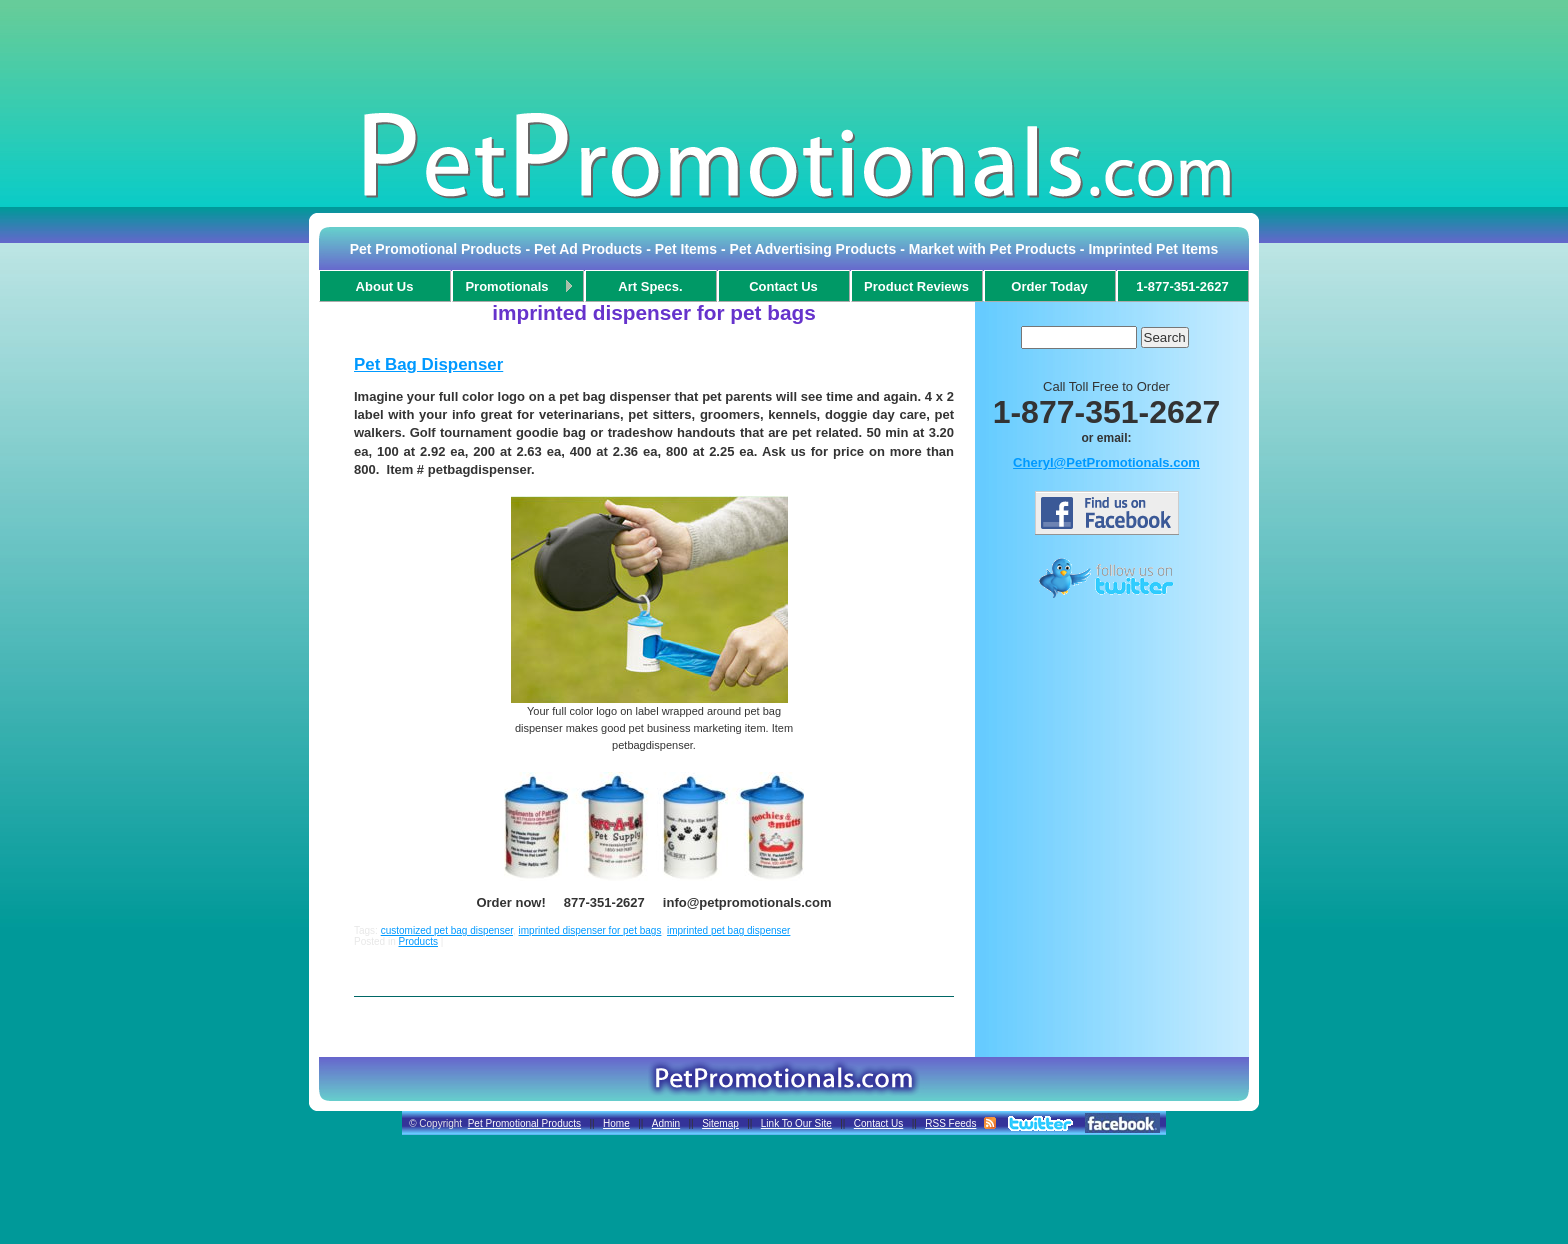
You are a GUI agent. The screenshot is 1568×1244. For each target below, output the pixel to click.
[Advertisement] (784, 54)
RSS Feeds (950, 1123)
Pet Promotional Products (524, 1123)
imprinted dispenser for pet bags (590, 930)
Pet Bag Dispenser (428, 364)
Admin (666, 1123)
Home (616, 1123)
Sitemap (720, 1123)
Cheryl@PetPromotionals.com (1106, 462)
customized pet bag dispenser (447, 930)
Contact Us (878, 1123)
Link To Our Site (796, 1123)
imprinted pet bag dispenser (728, 930)
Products (417, 941)
